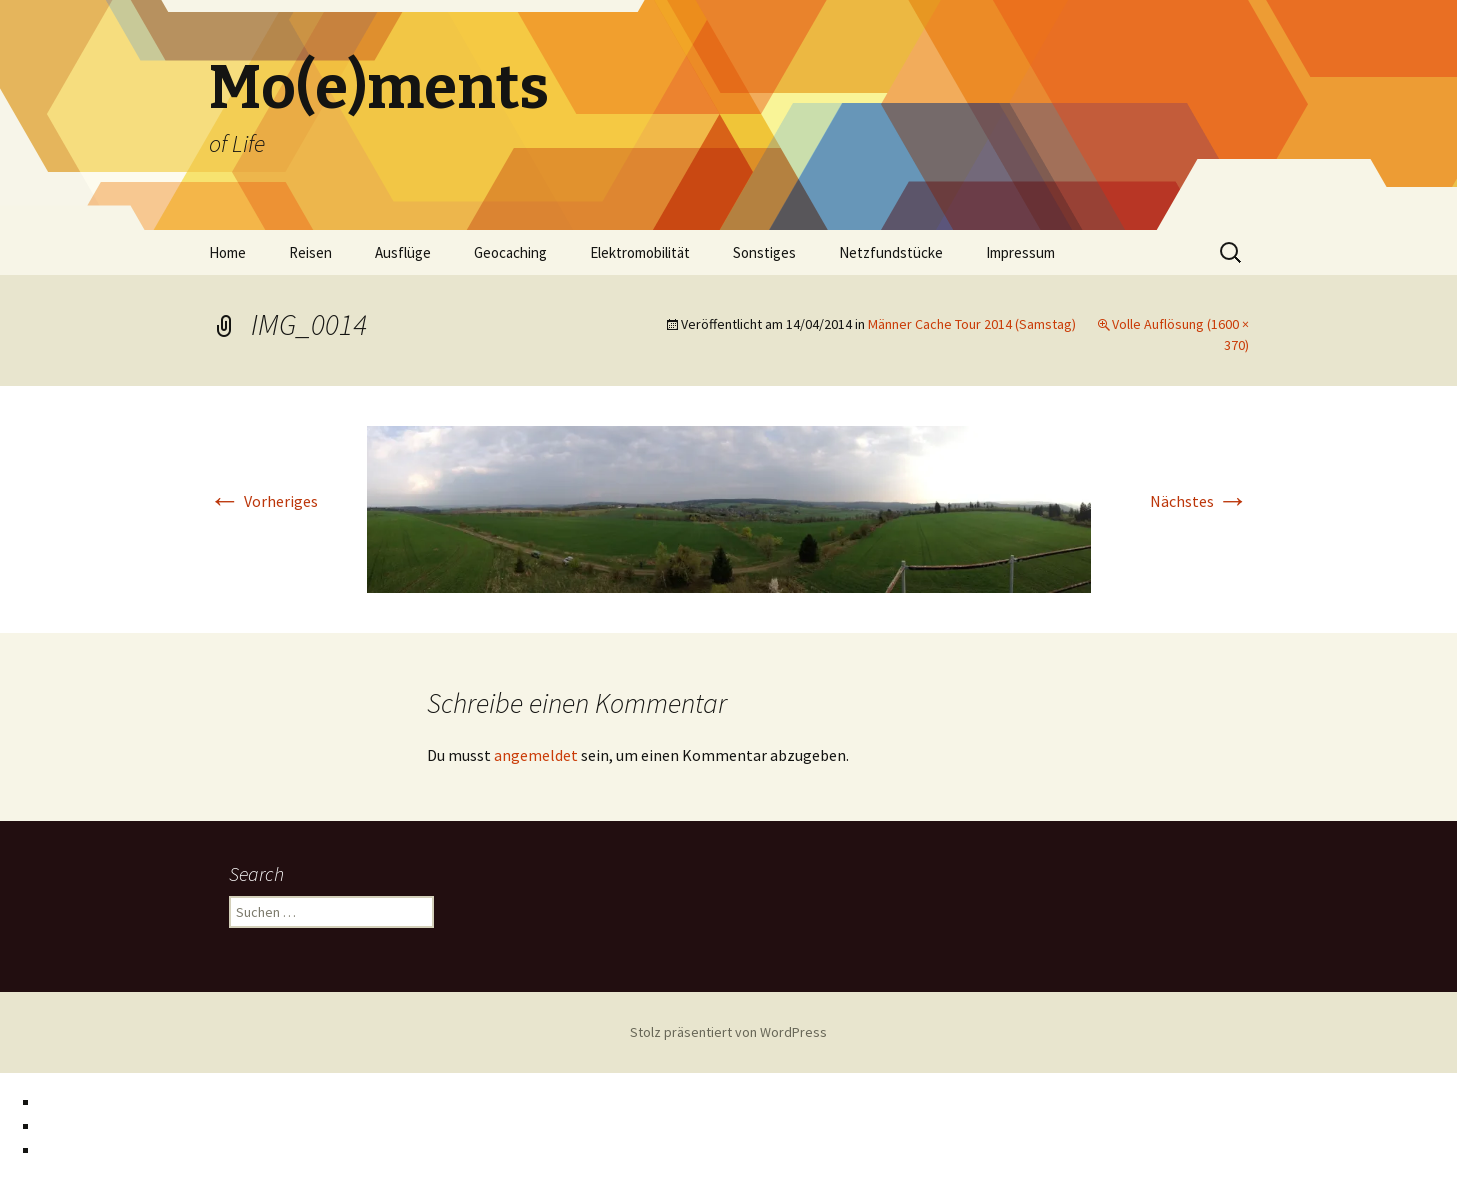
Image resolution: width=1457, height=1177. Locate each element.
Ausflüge (403, 252)
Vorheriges (263, 501)
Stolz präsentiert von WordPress (728, 1032)
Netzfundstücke (891, 252)
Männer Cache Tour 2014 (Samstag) (972, 324)
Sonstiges (764, 252)
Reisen (310, 252)
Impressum (1020, 252)
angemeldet (536, 755)
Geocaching (510, 252)
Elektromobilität (640, 252)
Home (227, 252)
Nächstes (1199, 501)
